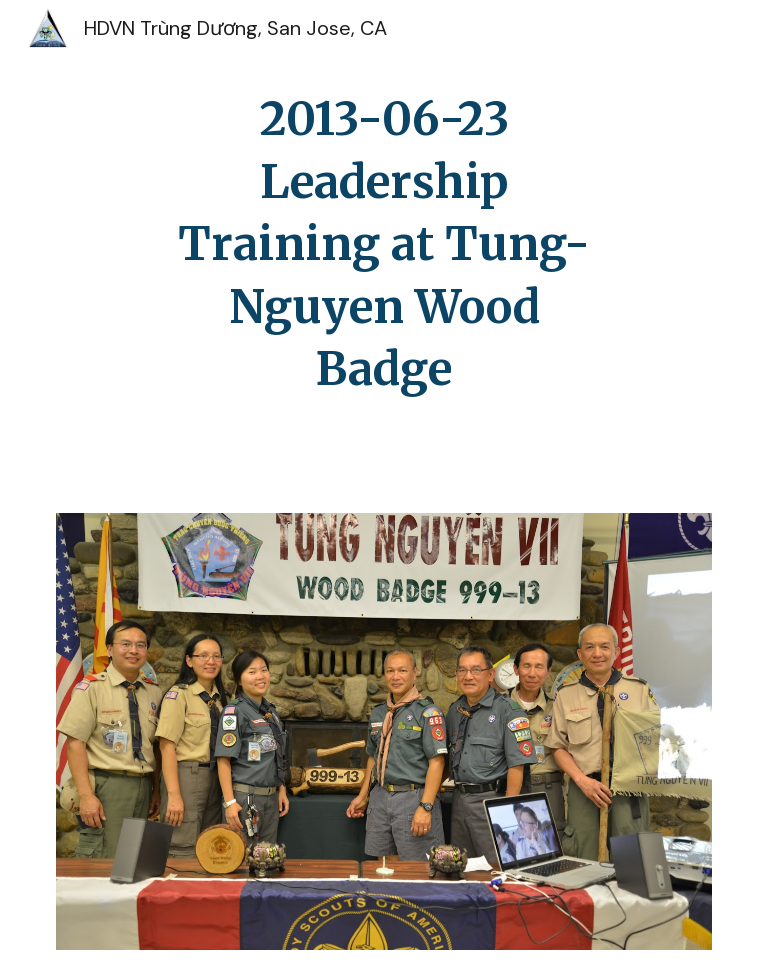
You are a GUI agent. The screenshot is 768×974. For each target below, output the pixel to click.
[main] (383, 244)
